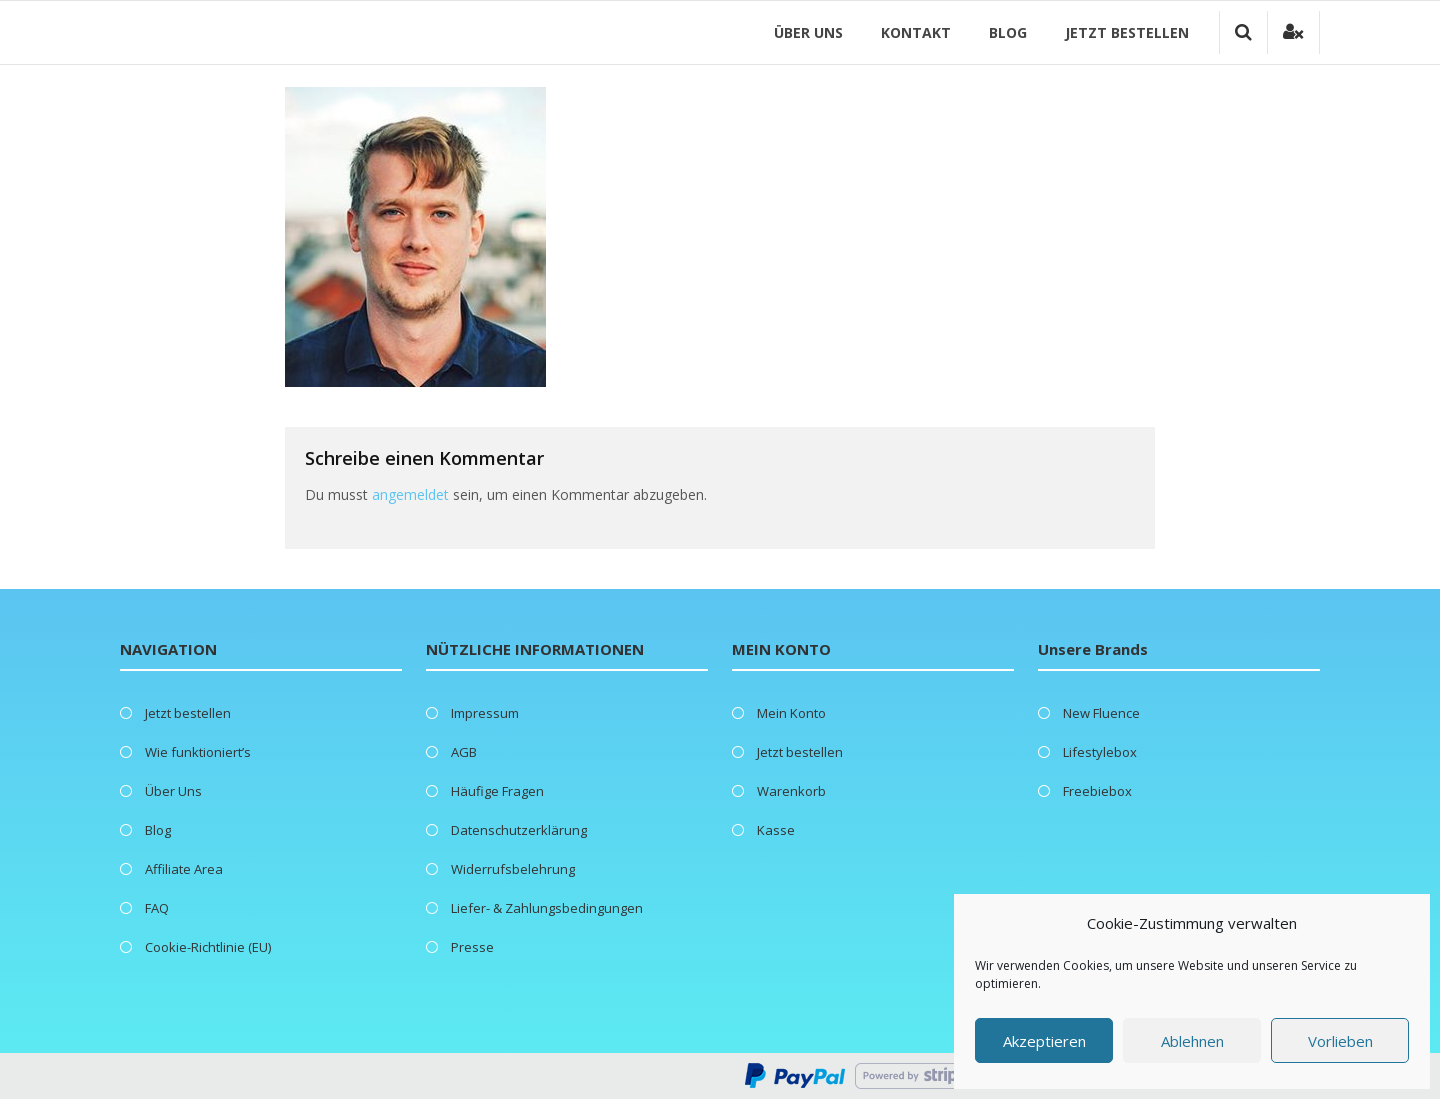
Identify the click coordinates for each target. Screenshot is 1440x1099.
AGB (464, 752)
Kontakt (916, 32)
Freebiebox (1097, 791)
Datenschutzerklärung (519, 830)
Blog (1008, 32)
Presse (472, 947)
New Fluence (1101, 713)
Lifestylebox (1100, 752)
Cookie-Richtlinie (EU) (208, 947)
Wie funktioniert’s (198, 752)
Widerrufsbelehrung (513, 869)
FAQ (157, 908)
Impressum (485, 713)
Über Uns (808, 32)
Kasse (776, 830)
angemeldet (410, 494)
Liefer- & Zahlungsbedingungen (547, 908)
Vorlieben (1340, 1041)
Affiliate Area (184, 869)
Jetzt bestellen (1127, 32)
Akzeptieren (1044, 1041)
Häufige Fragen (497, 791)
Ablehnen (1192, 1041)
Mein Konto (791, 713)
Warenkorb (791, 791)
